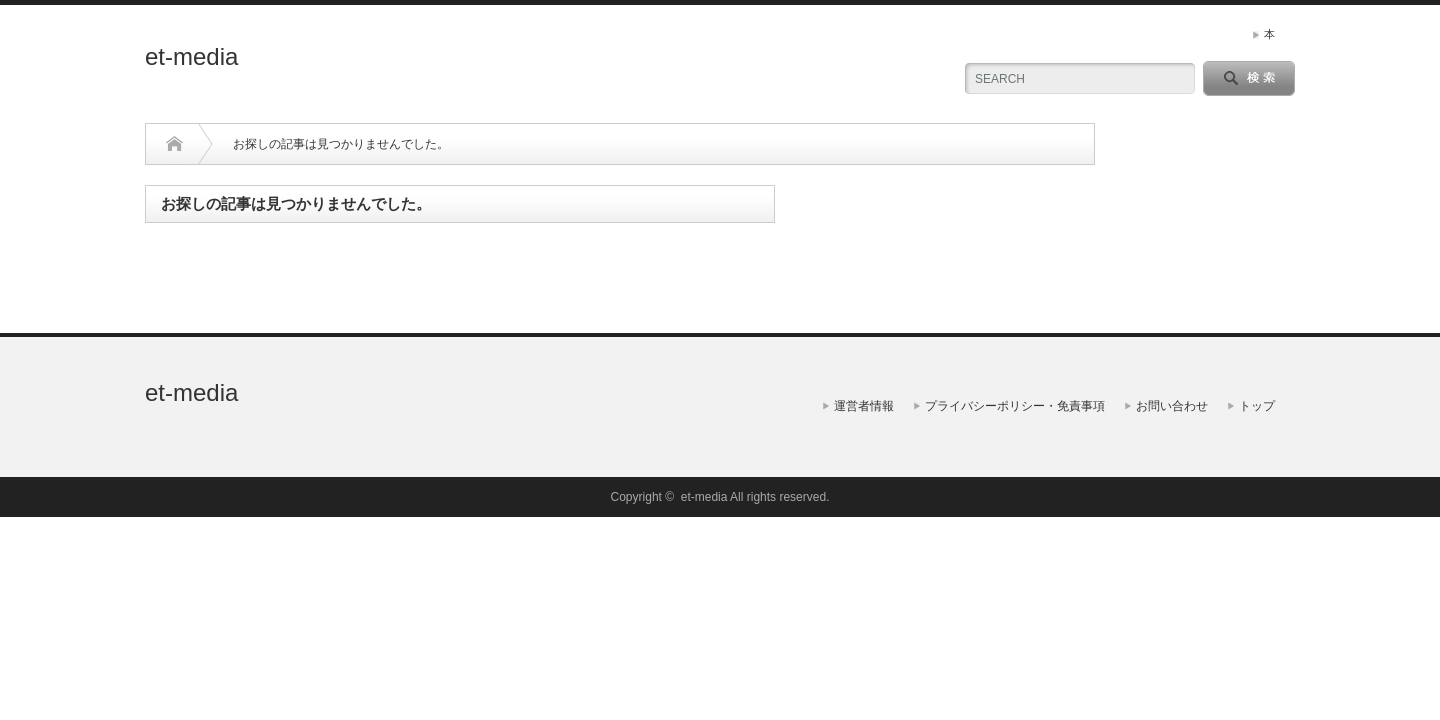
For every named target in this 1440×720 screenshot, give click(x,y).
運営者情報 (864, 406)
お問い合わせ (1172, 406)
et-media (191, 56)
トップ (1257, 406)
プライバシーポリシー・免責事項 (1015, 406)
